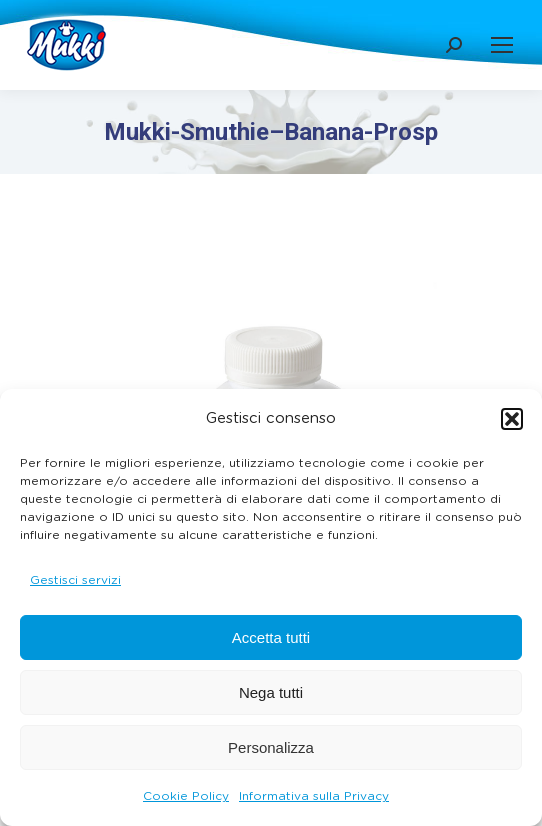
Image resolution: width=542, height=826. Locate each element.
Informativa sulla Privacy (314, 796)
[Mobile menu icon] (502, 45)
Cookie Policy (186, 796)
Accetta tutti (271, 637)
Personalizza (271, 747)
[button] (512, 419)
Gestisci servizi (75, 580)
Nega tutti (271, 692)
